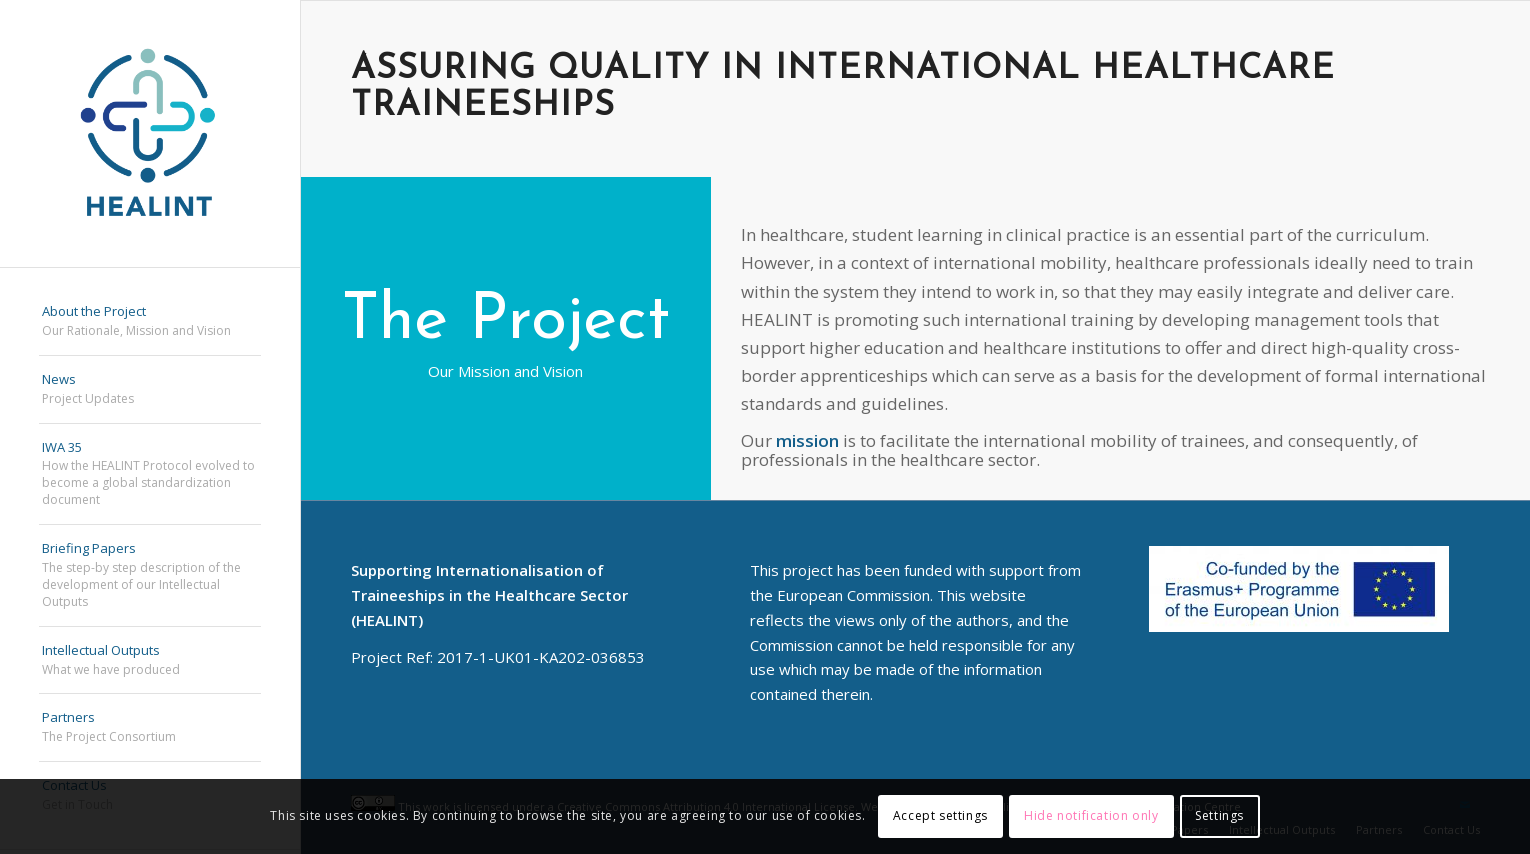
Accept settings (940, 815)
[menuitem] (150, 322)
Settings (1219, 815)
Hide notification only (1091, 815)
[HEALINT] (150, 133)
